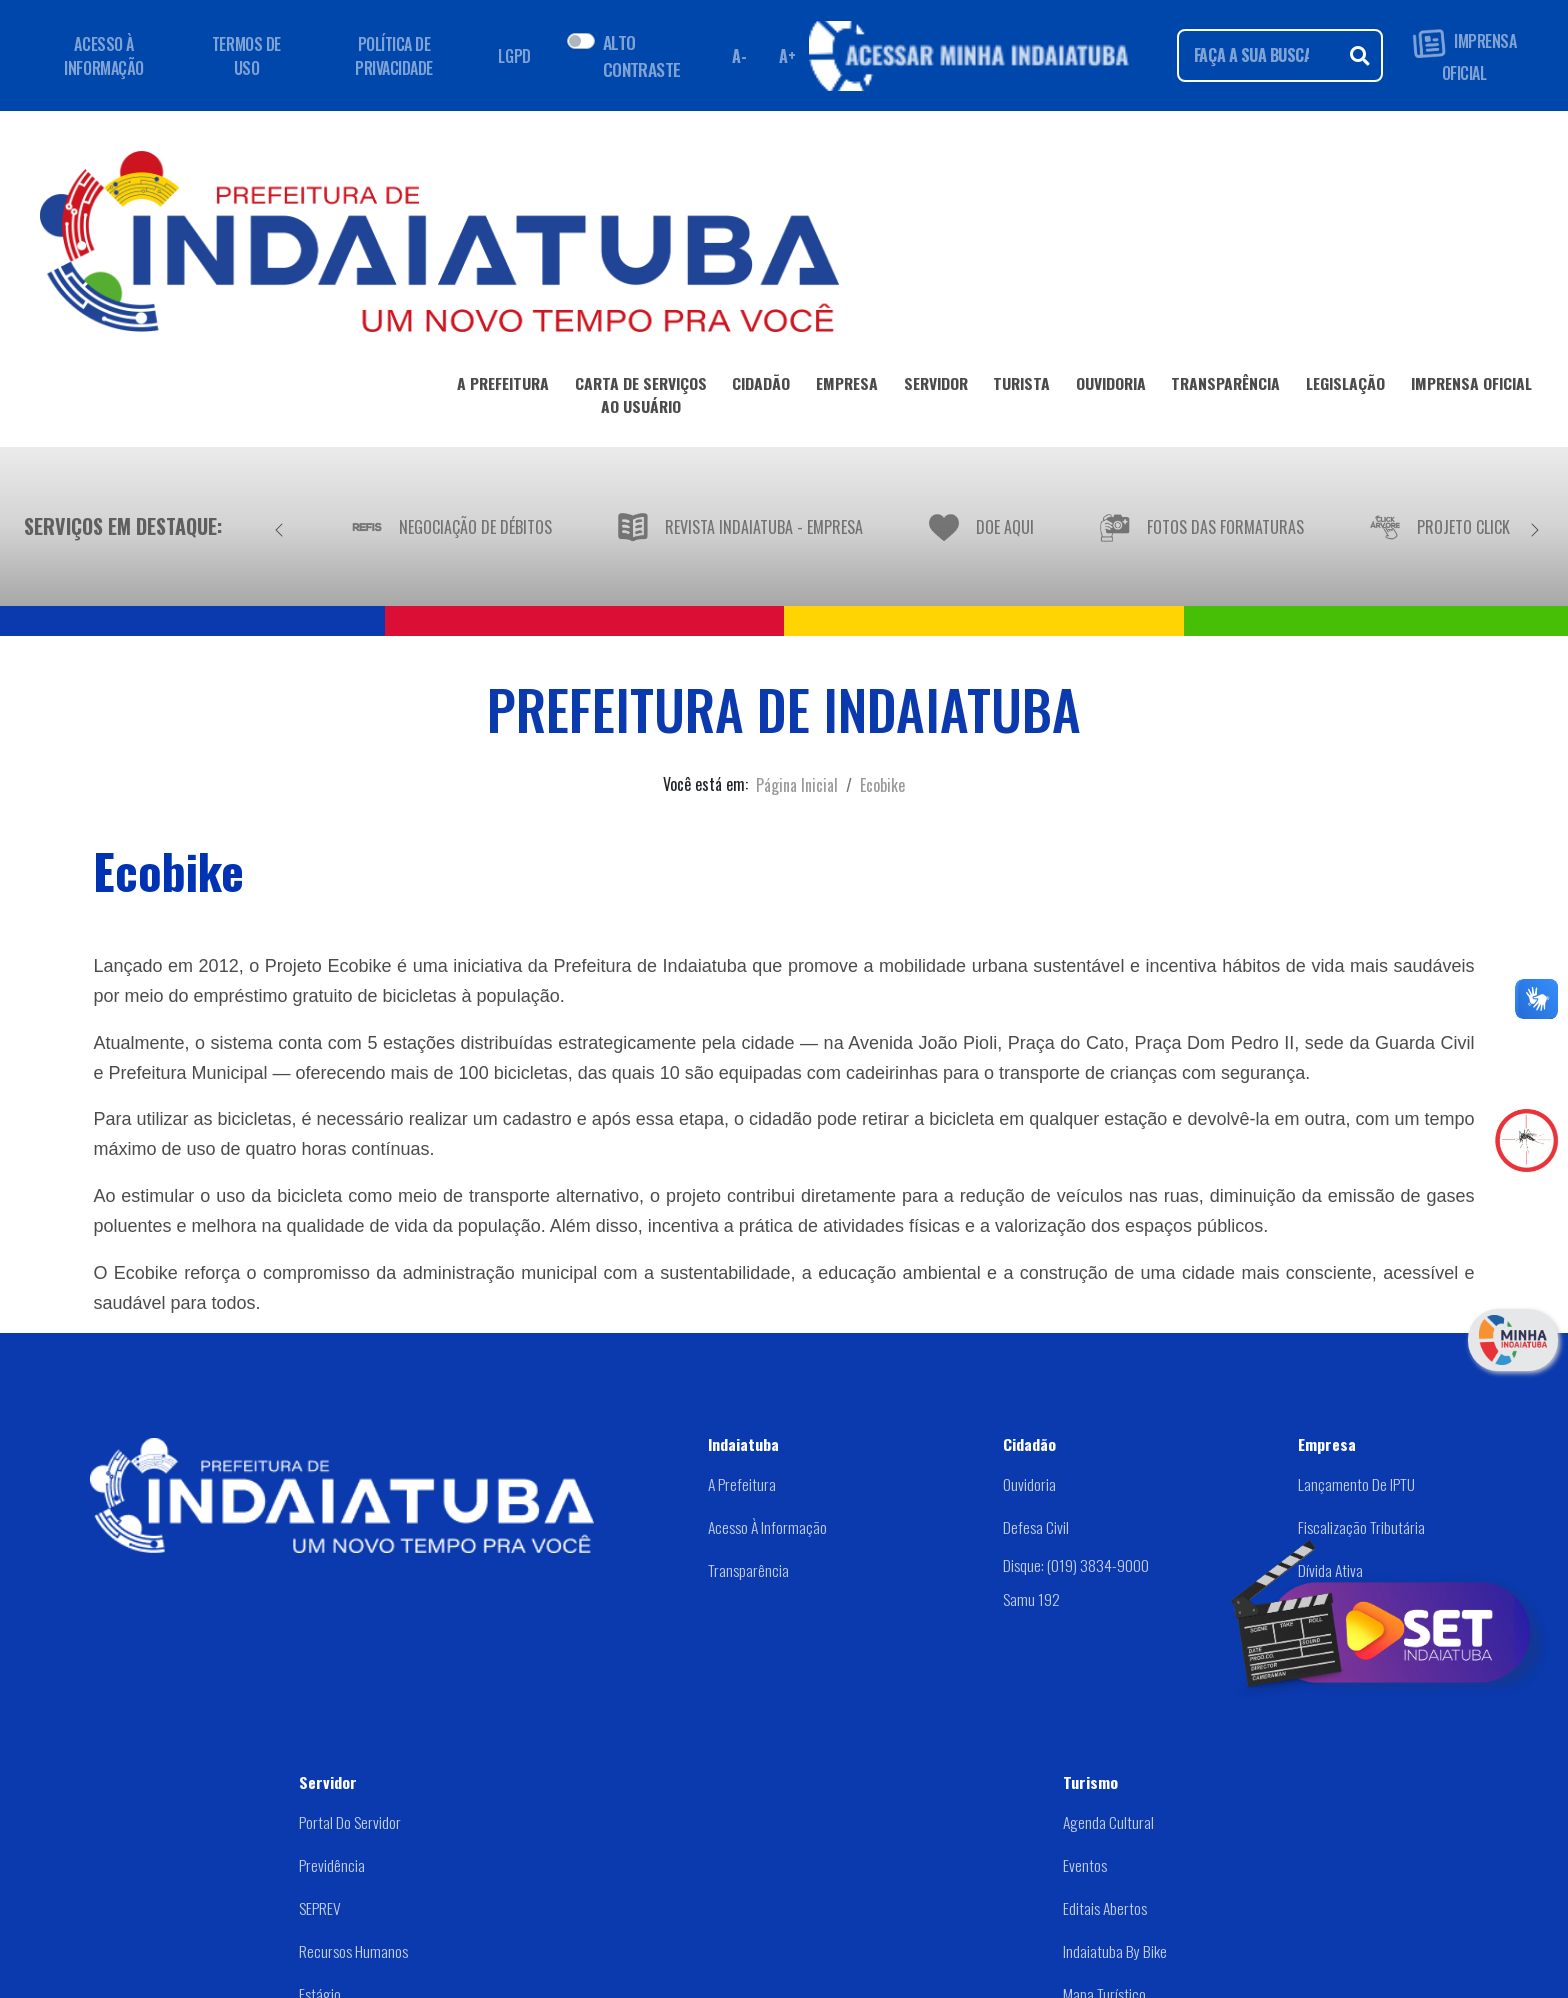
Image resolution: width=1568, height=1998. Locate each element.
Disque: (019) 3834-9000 (1076, 1565)
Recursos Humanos (353, 1951)
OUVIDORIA (1111, 387)
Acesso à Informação (767, 1527)
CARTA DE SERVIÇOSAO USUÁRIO (641, 398)
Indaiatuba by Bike (1115, 1951)
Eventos (1085, 1865)
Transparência (748, 1570)
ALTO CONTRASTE (642, 55)
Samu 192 (1031, 1599)
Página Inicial (797, 785)
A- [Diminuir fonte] (739, 56)
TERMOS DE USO (246, 56)
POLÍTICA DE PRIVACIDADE (394, 56)
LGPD (514, 56)
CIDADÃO (761, 387)
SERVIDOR (936, 387)
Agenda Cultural (1108, 1822)
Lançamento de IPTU (1356, 1484)
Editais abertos (1105, 1908)
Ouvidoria (1029, 1484)
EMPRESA (847, 387)
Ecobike (882, 785)
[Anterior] (279, 526)
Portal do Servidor (350, 1822)
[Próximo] (1535, 526)
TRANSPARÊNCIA (1225, 387)
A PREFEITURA (503, 387)
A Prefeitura (742, 1484)
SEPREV (320, 1908)
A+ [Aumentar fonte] (787, 56)
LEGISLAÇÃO (1345, 387)
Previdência (332, 1865)
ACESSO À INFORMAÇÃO (103, 56)
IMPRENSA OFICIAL (1464, 55)
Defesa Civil (1036, 1527)
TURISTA (1021, 387)
